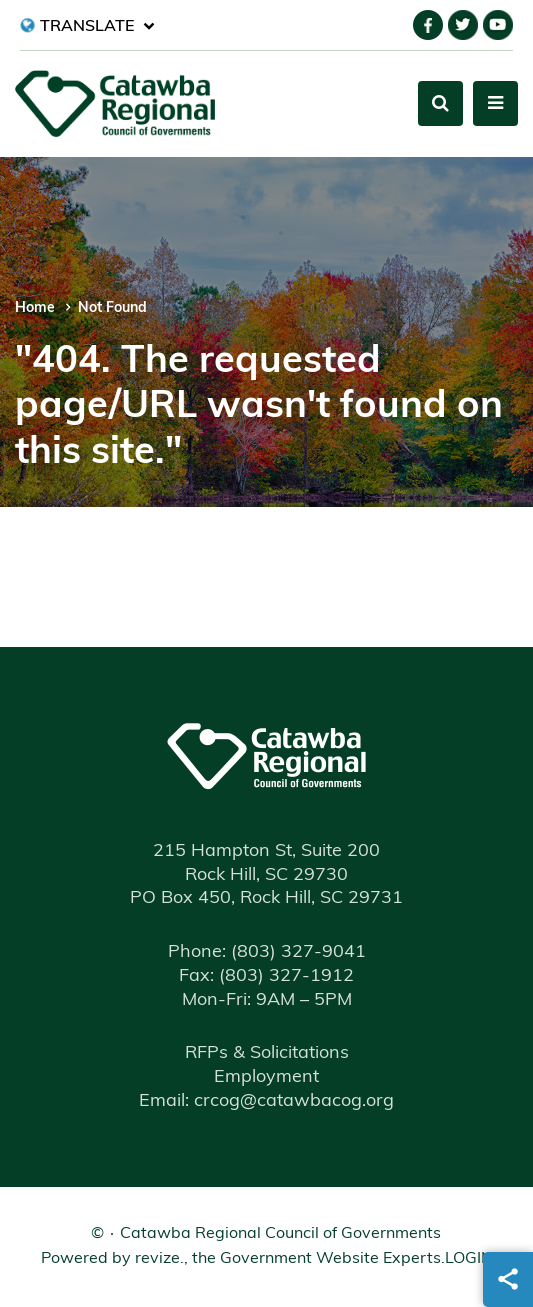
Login (469, 1259)
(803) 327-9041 (267, 952)
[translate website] (87, 25)
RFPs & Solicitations (267, 1053)
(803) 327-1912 (266, 976)
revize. (159, 1259)
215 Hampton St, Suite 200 (266, 851)
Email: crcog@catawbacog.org (266, 1101)
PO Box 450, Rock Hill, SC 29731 (266, 898)
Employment (266, 1077)
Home (35, 308)
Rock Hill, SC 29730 (266, 875)
